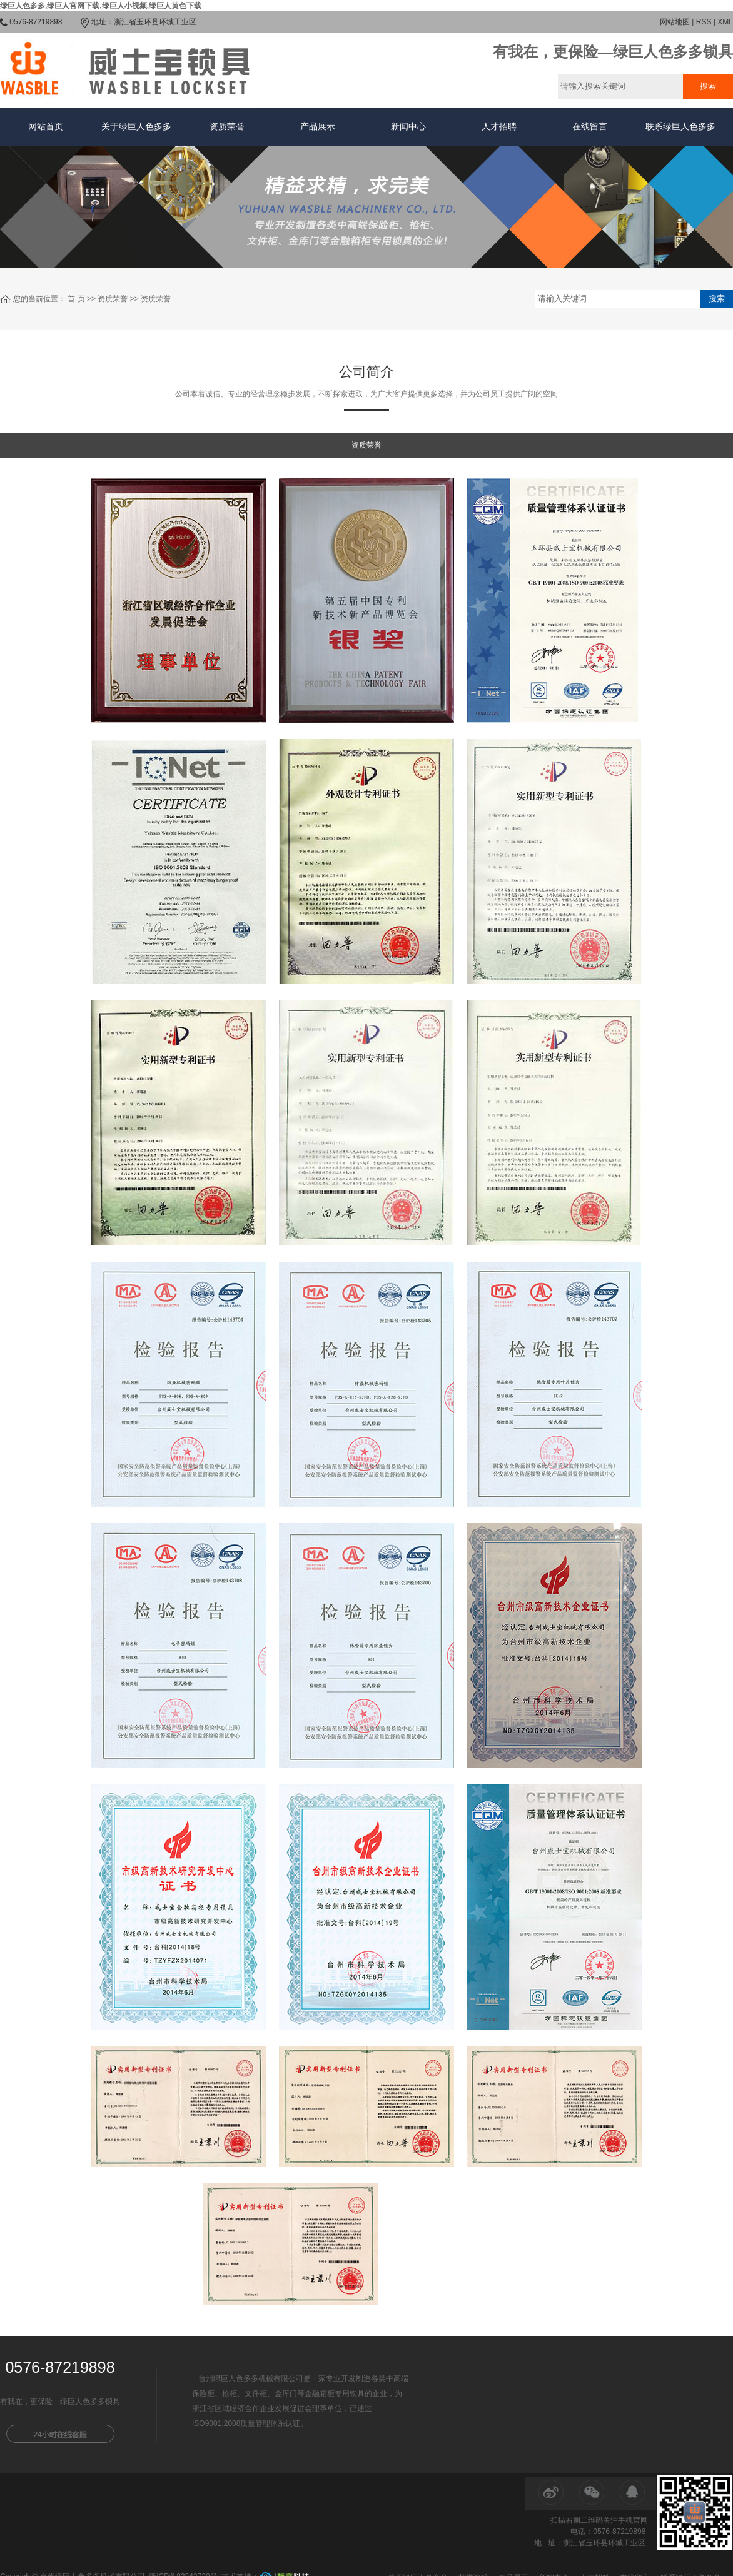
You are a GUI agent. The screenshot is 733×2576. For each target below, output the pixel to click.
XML (725, 22)
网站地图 (675, 22)
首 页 (76, 298)
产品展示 (317, 126)
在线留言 (589, 126)
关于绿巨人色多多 (136, 126)
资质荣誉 (227, 126)
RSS (704, 22)
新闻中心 (408, 126)
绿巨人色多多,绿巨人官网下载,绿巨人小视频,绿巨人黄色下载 (100, 5)
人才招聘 (499, 126)
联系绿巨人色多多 (680, 126)
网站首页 (45, 126)
